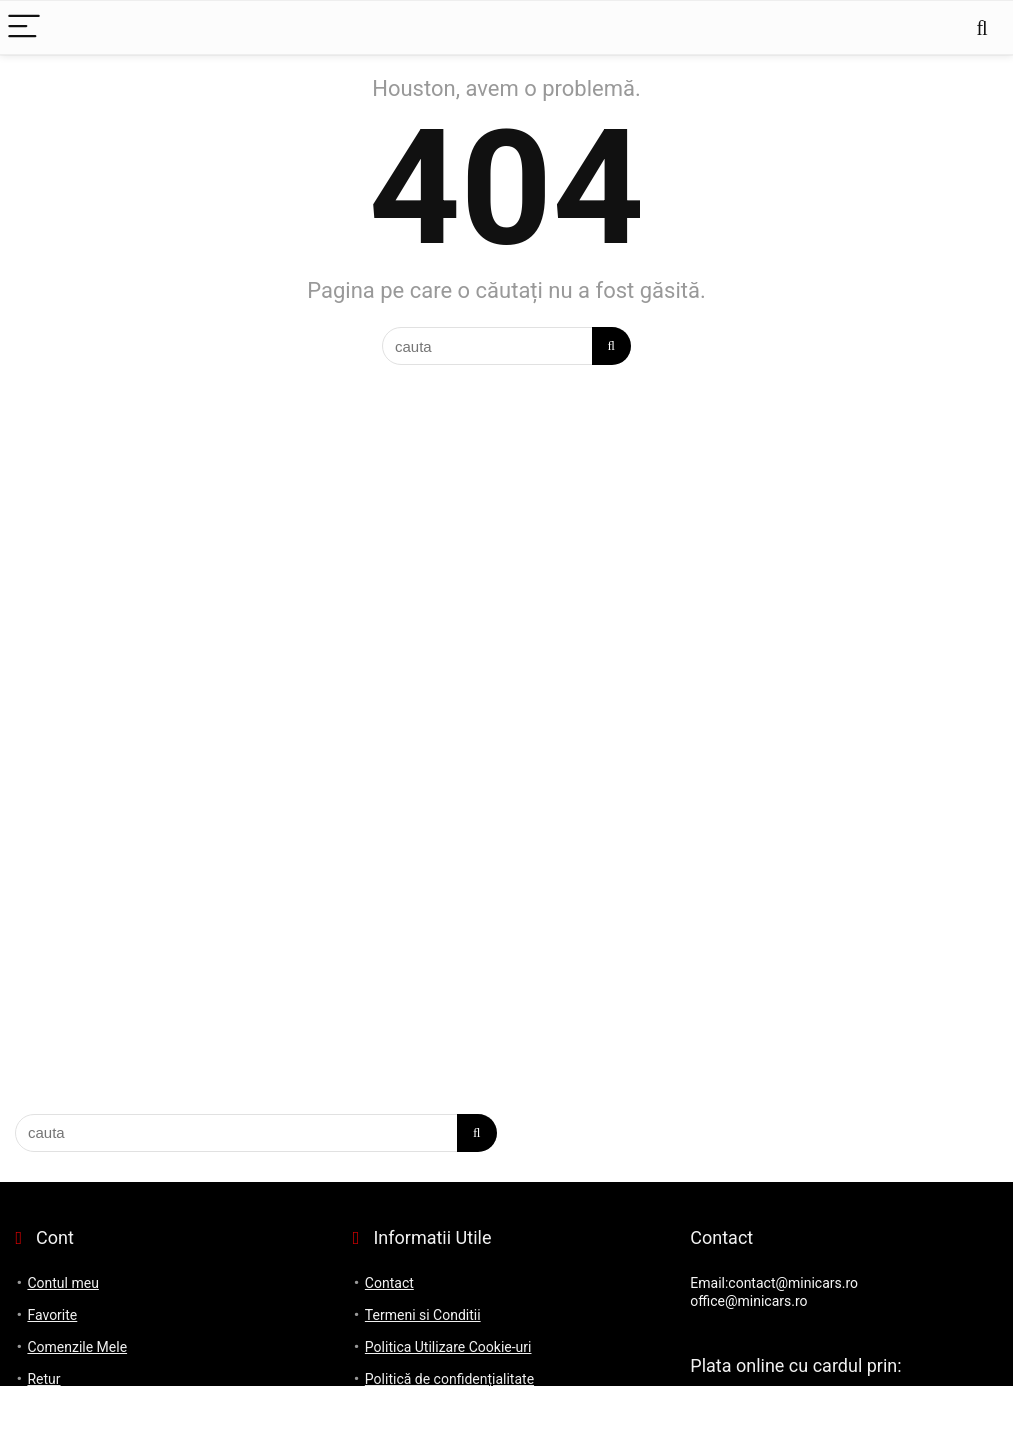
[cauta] (611, 346)
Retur (43, 1379)
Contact (389, 1283)
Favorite (52, 1315)
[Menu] (24, 27)
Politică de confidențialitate (449, 1379)
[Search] (982, 27)
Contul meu (62, 1283)
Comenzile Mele (77, 1347)
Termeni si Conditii (423, 1315)
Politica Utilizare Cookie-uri (448, 1347)
